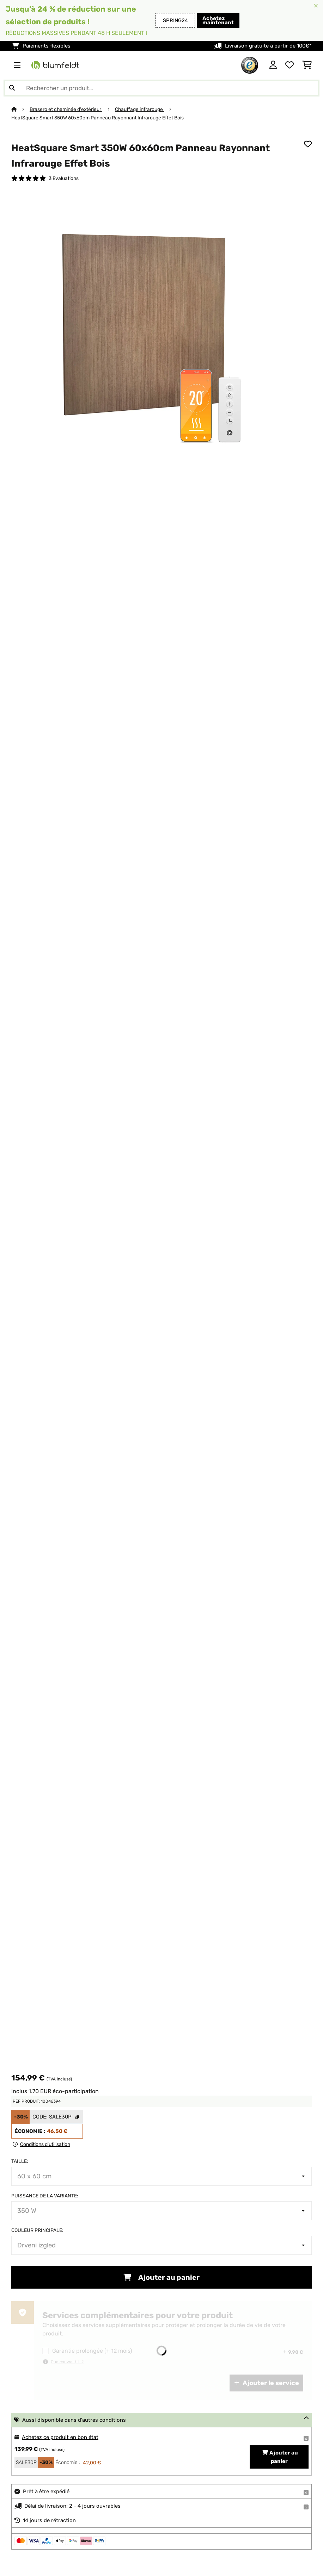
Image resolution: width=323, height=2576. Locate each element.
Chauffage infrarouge (139, 109)
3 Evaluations (64, 178)
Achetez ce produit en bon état (60, 2437)
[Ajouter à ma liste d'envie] (308, 144)
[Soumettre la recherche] (12, 88)
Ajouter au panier (161, 2277)
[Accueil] (20, 109)
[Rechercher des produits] (161, 88)
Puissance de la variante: (44, 2195)
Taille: (19, 2161)
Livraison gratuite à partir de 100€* (268, 46)
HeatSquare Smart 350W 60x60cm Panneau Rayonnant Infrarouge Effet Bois (97, 117)
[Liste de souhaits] (289, 65)
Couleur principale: (37, 2230)
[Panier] (307, 65)
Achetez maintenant (218, 20)
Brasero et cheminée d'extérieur (66, 109)
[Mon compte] (273, 65)
